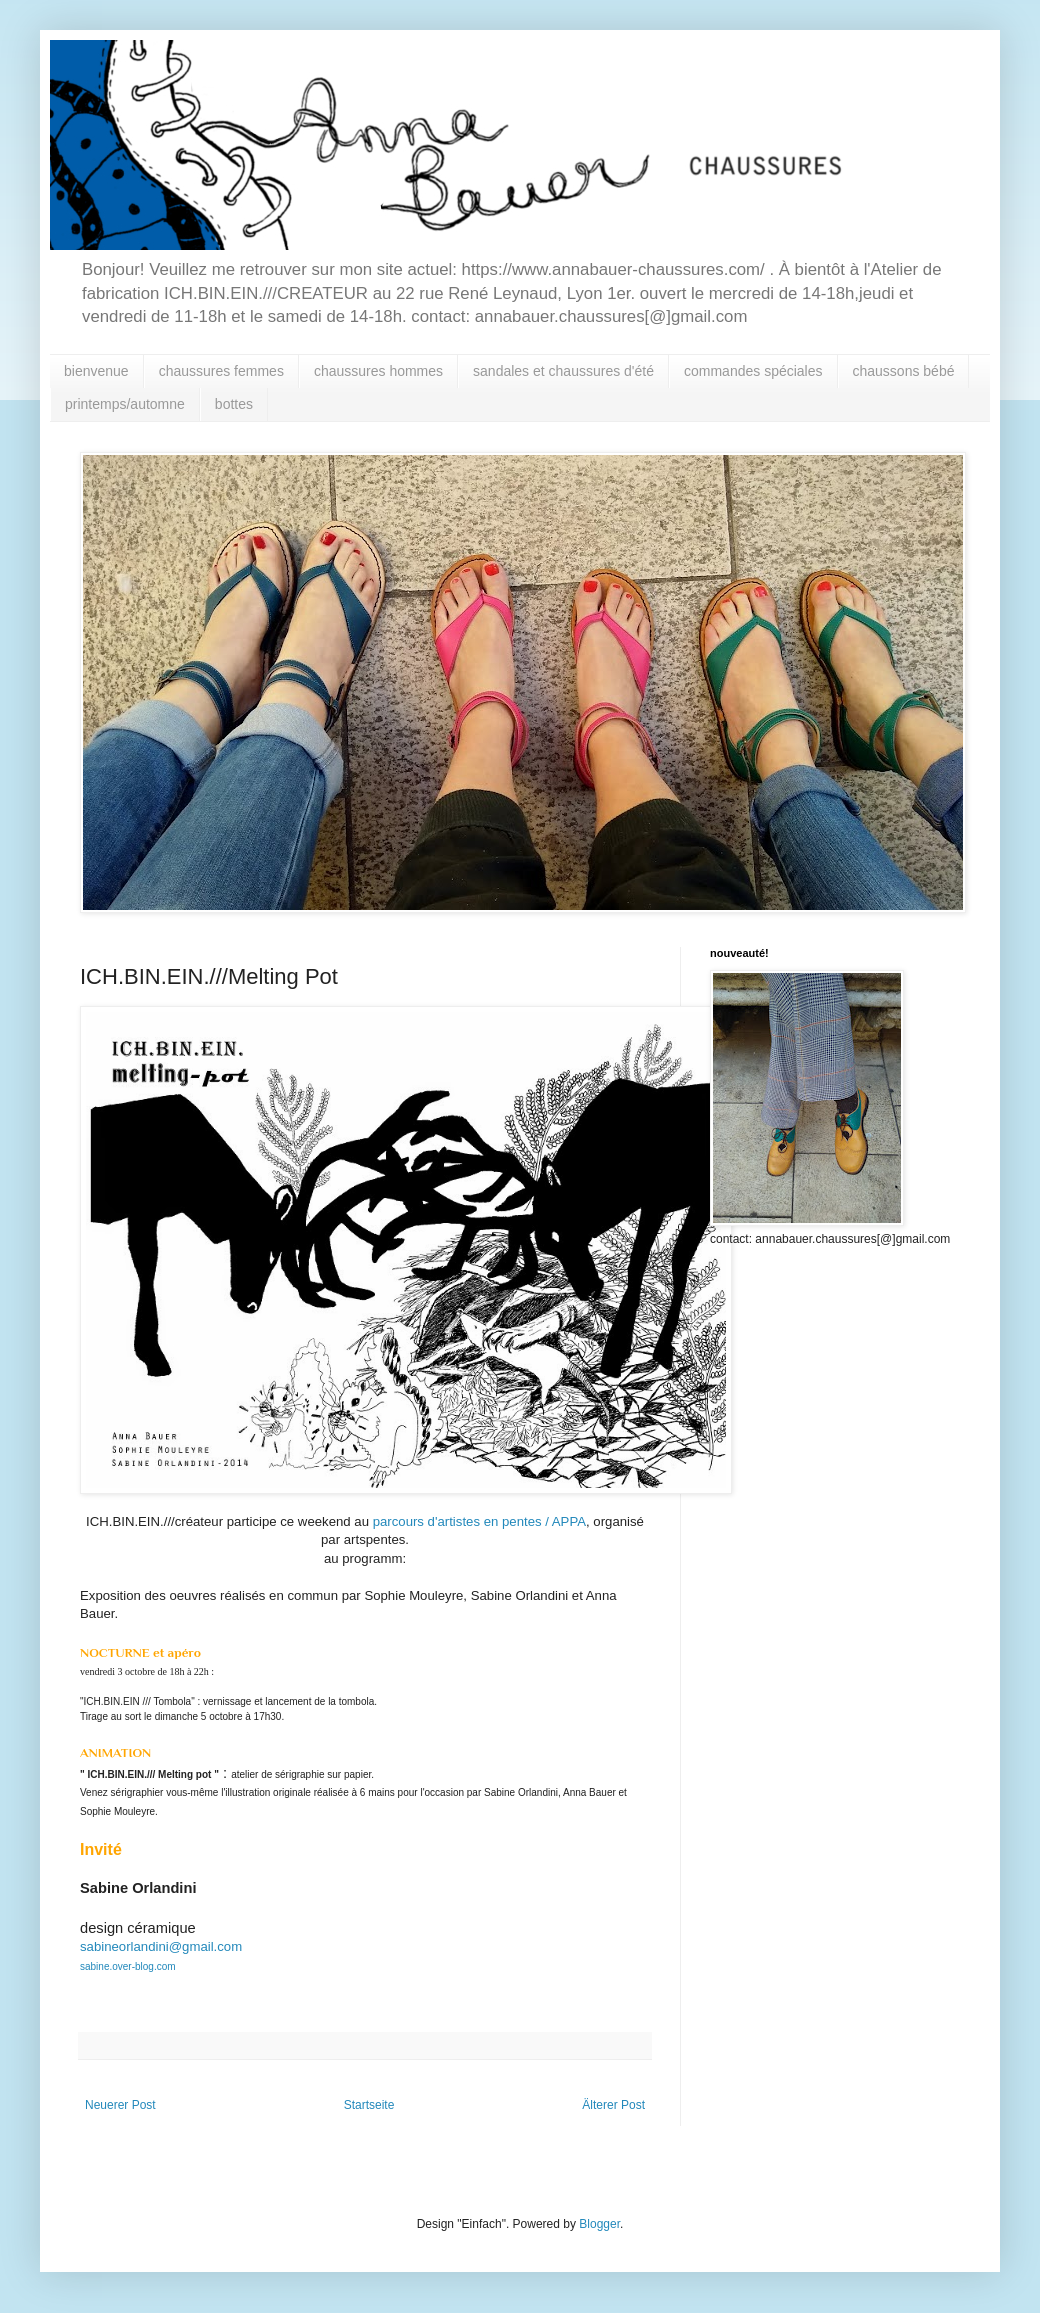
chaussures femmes (221, 371)
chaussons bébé (904, 371)
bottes (234, 404)
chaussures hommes (378, 371)
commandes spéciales (753, 371)
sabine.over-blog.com (128, 1966)
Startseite (369, 2105)
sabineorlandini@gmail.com (161, 1946)
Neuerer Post (120, 2105)
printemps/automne (125, 404)
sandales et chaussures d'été (563, 371)
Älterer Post (613, 2105)
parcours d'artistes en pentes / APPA (479, 1521)
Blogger (599, 2224)
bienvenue (96, 371)
